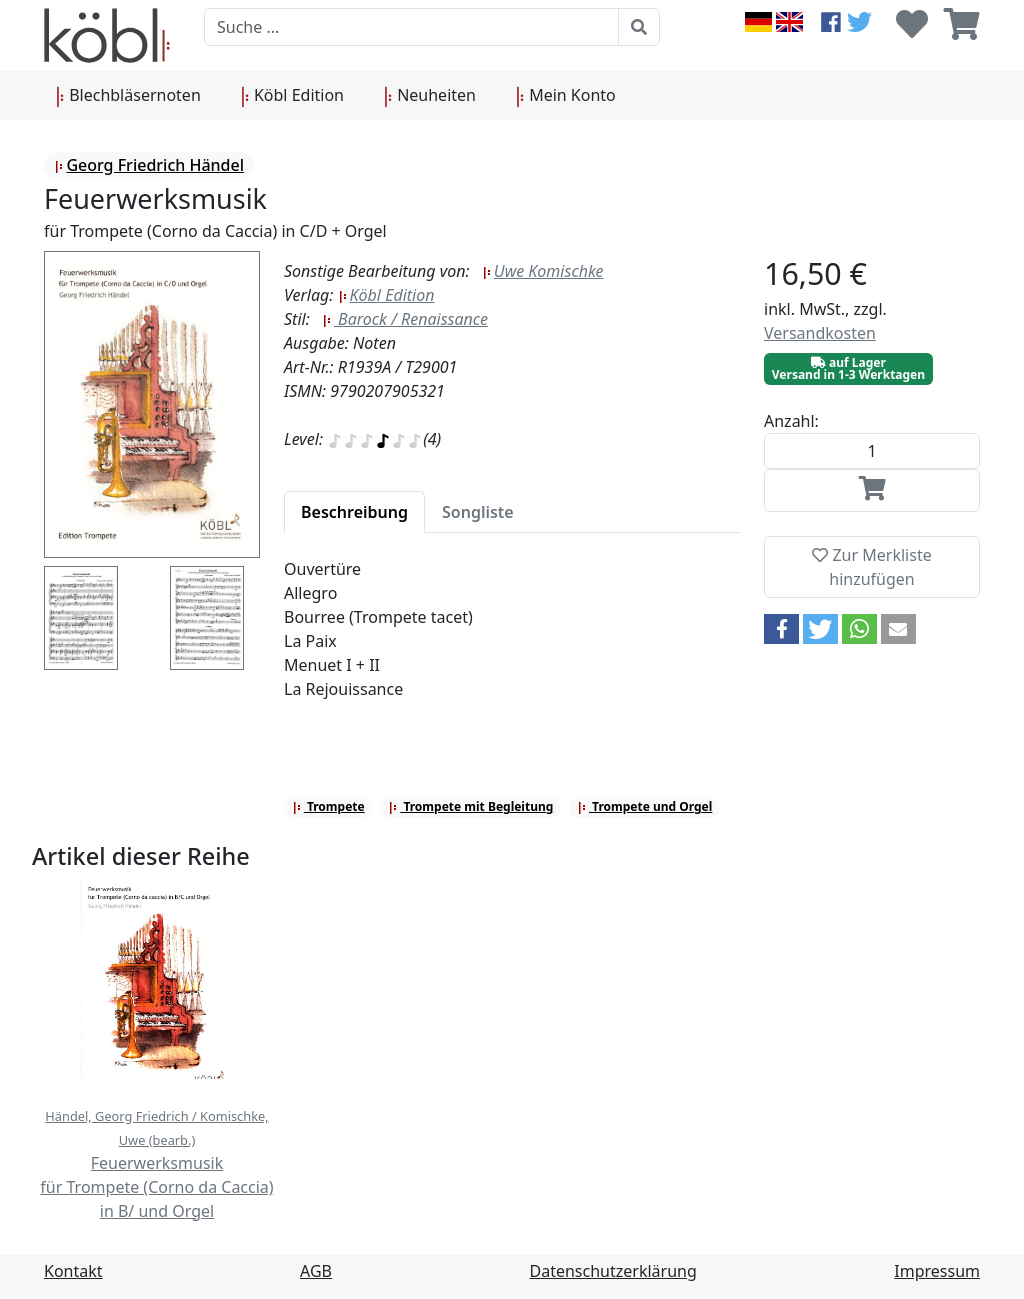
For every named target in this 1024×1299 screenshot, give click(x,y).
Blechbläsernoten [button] (128, 96)
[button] (781, 629)
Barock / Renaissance (405, 319)
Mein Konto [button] (566, 96)
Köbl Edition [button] (292, 96)
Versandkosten (820, 333)
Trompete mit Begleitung (470, 806)
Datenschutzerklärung (613, 1271)
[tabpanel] (512, 641)
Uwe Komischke (543, 271)
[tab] (354, 512)
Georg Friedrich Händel (149, 165)
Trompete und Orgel (644, 806)
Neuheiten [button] (430, 96)
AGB (316, 1271)
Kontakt (73, 1271)
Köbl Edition (386, 295)
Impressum (937, 1271)
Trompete (328, 806)
